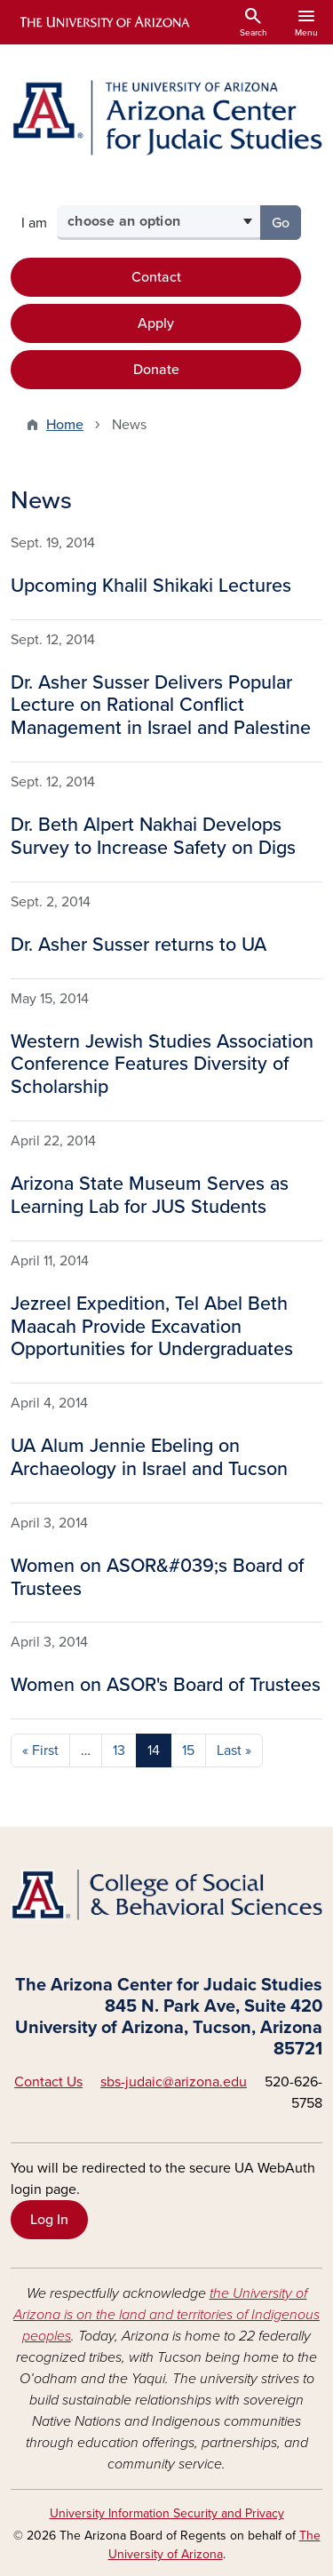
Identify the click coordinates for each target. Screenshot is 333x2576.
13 (119, 1750)
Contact (156, 277)
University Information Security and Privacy (167, 2513)
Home (64, 425)
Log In (49, 2220)
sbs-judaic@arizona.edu (173, 2082)
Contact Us (48, 2082)
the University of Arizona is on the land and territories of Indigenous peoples (166, 2315)
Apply (156, 323)
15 (188, 1750)
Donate (156, 370)
